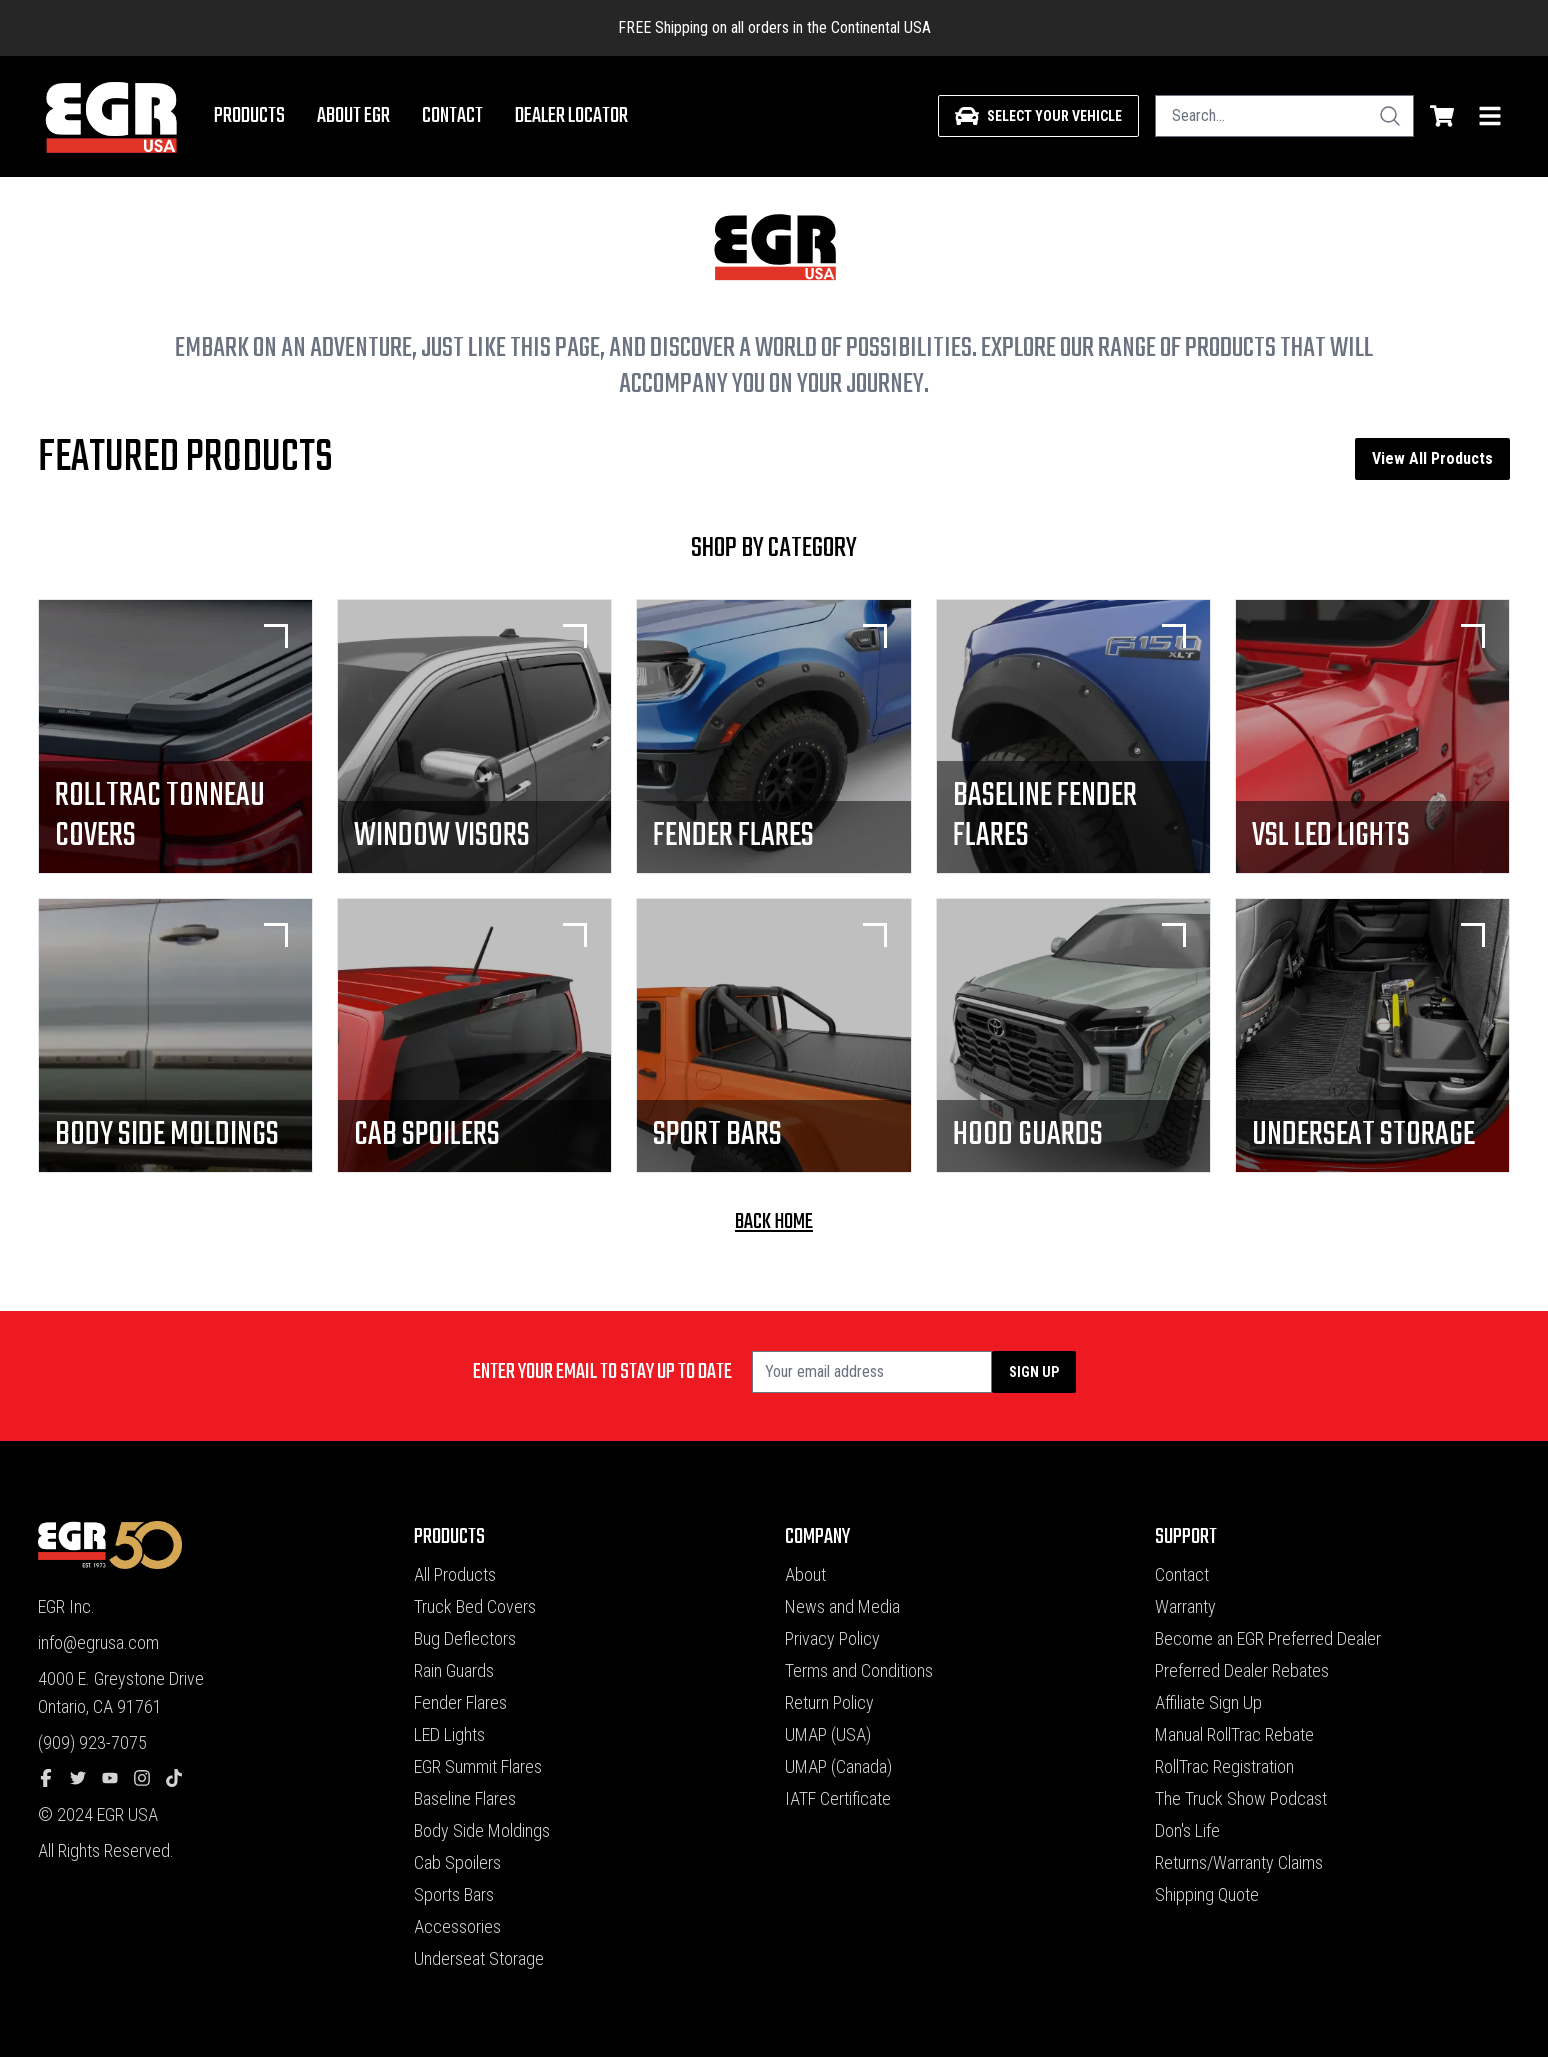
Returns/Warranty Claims (1239, 1862)
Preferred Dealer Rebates (1242, 1670)
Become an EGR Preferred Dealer (1268, 1638)
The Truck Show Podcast (1241, 1798)
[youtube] (118, 1779)
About (805, 1574)
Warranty (1185, 1606)
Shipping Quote (1207, 1894)
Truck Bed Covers (475, 1606)
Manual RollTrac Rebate (1234, 1734)
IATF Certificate (838, 1798)
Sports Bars (454, 1894)
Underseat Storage (479, 1958)
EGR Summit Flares (478, 1766)
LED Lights (449, 1734)
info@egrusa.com (98, 1642)
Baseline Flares (465, 1798)
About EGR (353, 116)
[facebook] (54, 1779)
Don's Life (1187, 1830)
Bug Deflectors (465, 1638)
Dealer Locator (571, 116)
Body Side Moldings (482, 1830)
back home (774, 1222)
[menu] (1490, 116)
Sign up (1034, 1372)
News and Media (842, 1606)
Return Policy (829, 1702)
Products (249, 116)
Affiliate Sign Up (1208, 1702)
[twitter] (86, 1779)
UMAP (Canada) (838, 1766)
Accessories (457, 1926)
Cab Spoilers (457, 1862)
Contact (452, 116)
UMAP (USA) (828, 1734)
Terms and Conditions (859, 1670)
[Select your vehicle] (1038, 116)
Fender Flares (460, 1702)
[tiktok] (182, 1779)
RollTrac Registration (1224, 1766)
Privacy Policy (832, 1638)
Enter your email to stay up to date (602, 1372)
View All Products (1432, 458)
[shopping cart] (1442, 116)
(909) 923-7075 (92, 1742)
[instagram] (150, 1779)
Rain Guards (454, 1670)
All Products (455, 1574)
